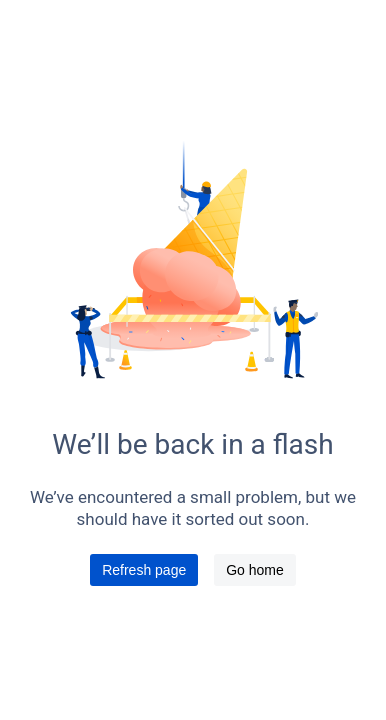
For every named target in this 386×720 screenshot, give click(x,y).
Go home (255, 570)
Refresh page (144, 570)
